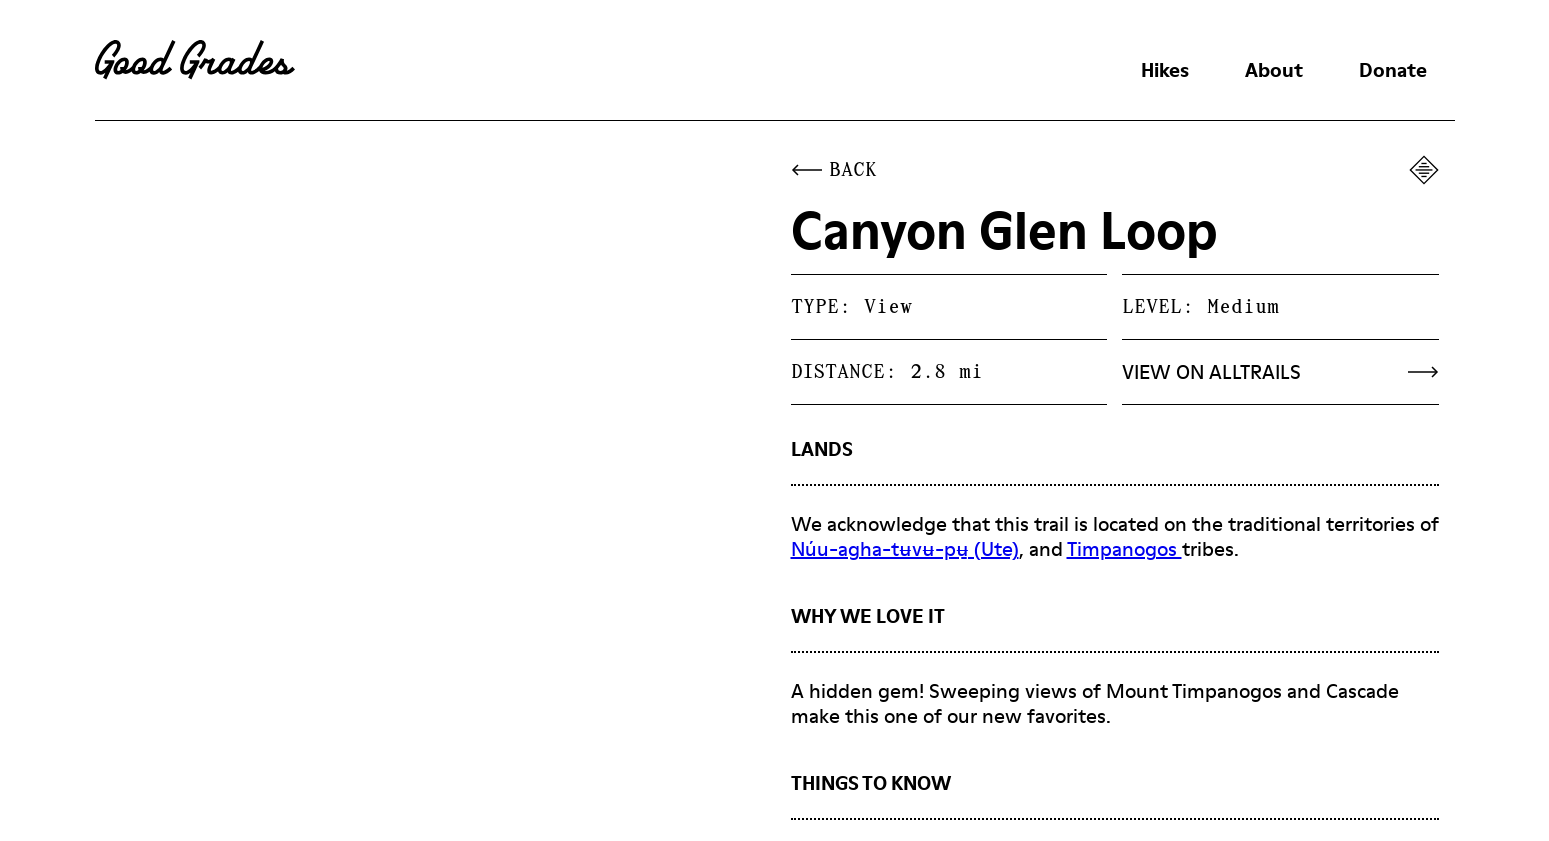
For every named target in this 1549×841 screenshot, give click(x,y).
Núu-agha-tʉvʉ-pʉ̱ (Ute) (905, 549)
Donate (1393, 70)
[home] (195, 60)
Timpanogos (1124, 549)
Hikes (1165, 70)
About (1274, 70)
